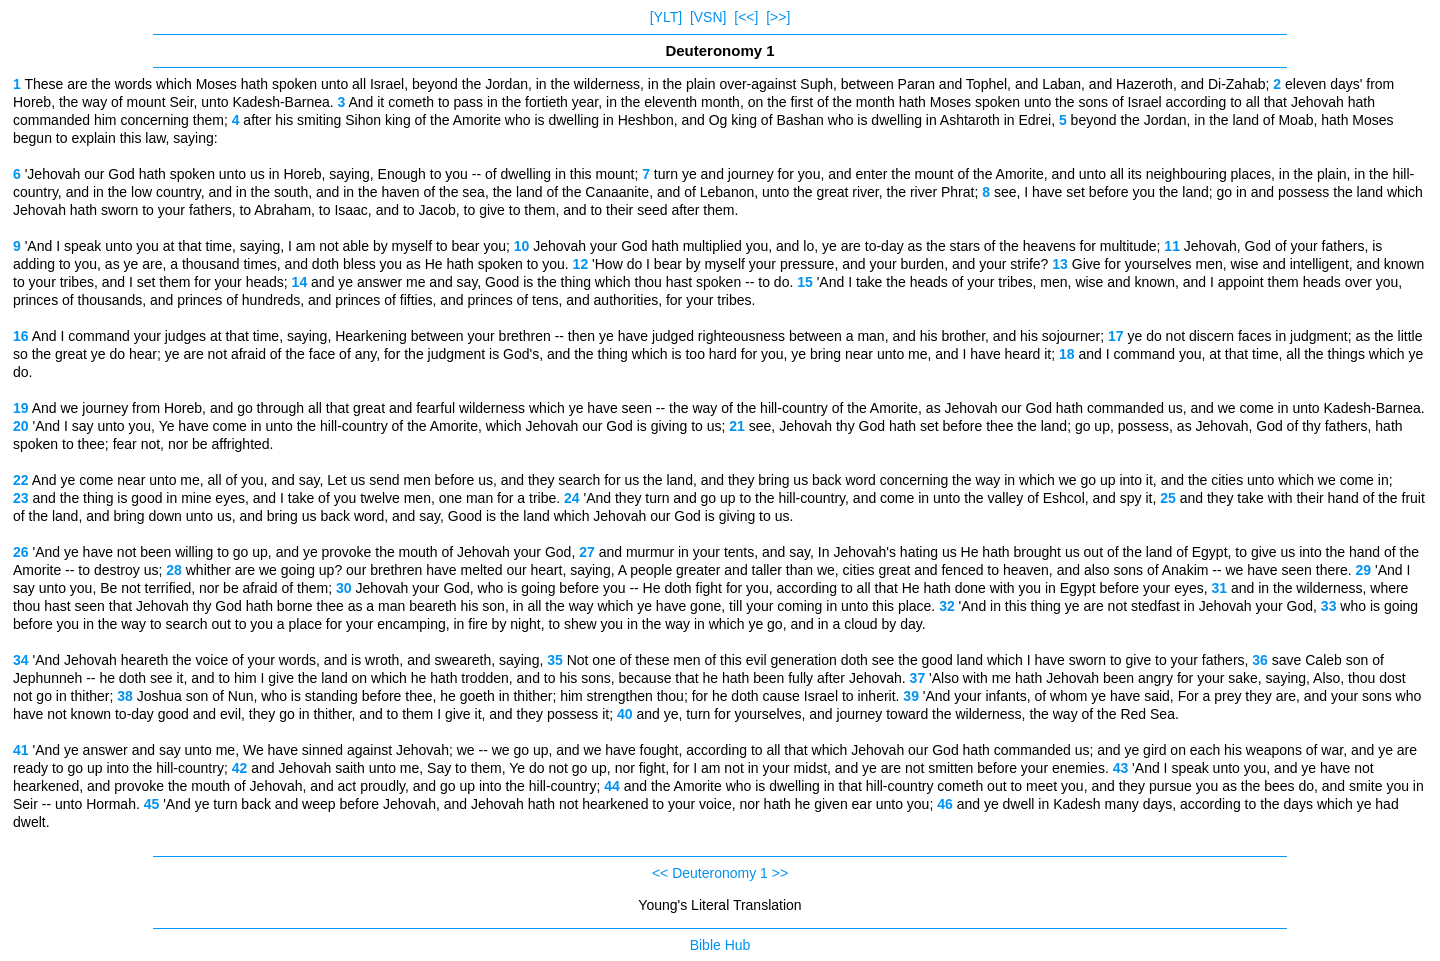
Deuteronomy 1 (720, 873)
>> (780, 873)
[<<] (746, 17)
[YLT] (666, 17)
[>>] (778, 17)
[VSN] (708, 17)
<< (660, 873)
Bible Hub (720, 945)
